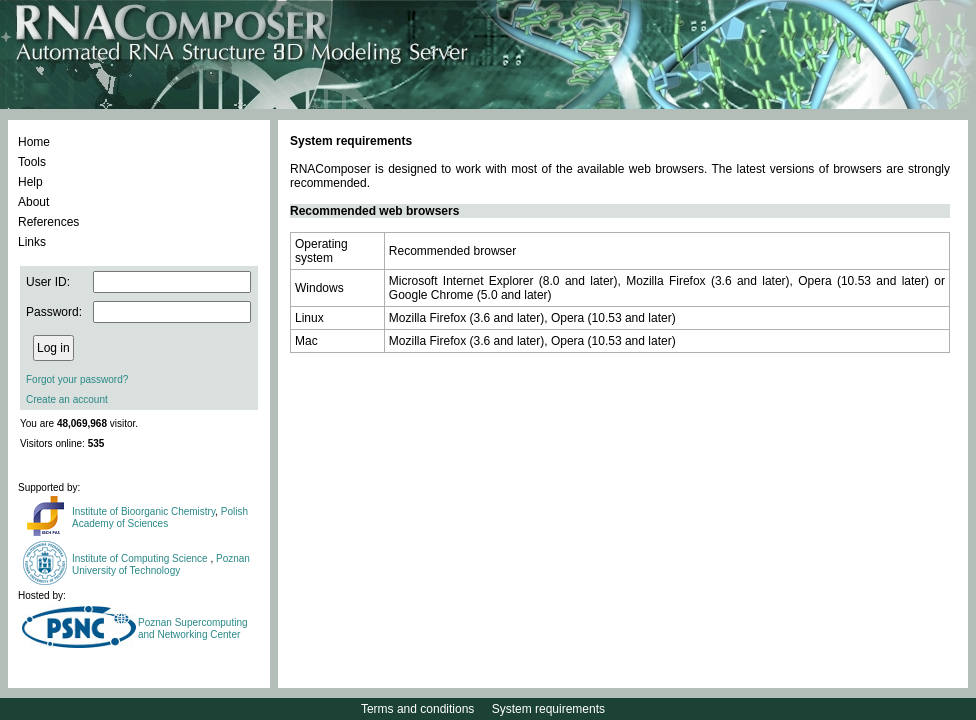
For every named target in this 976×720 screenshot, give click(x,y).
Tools (32, 162)
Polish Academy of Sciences (160, 517)
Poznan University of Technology (161, 564)
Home (34, 142)
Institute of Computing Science (141, 558)
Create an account (67, 399)
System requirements (548, 709)
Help (30, 182)
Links (32, 242)
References (48, 222)
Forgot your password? (77, 379)
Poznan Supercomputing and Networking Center (193, 628)
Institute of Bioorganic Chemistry (143, 511)
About (33, 202)
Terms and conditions (417, 709)
